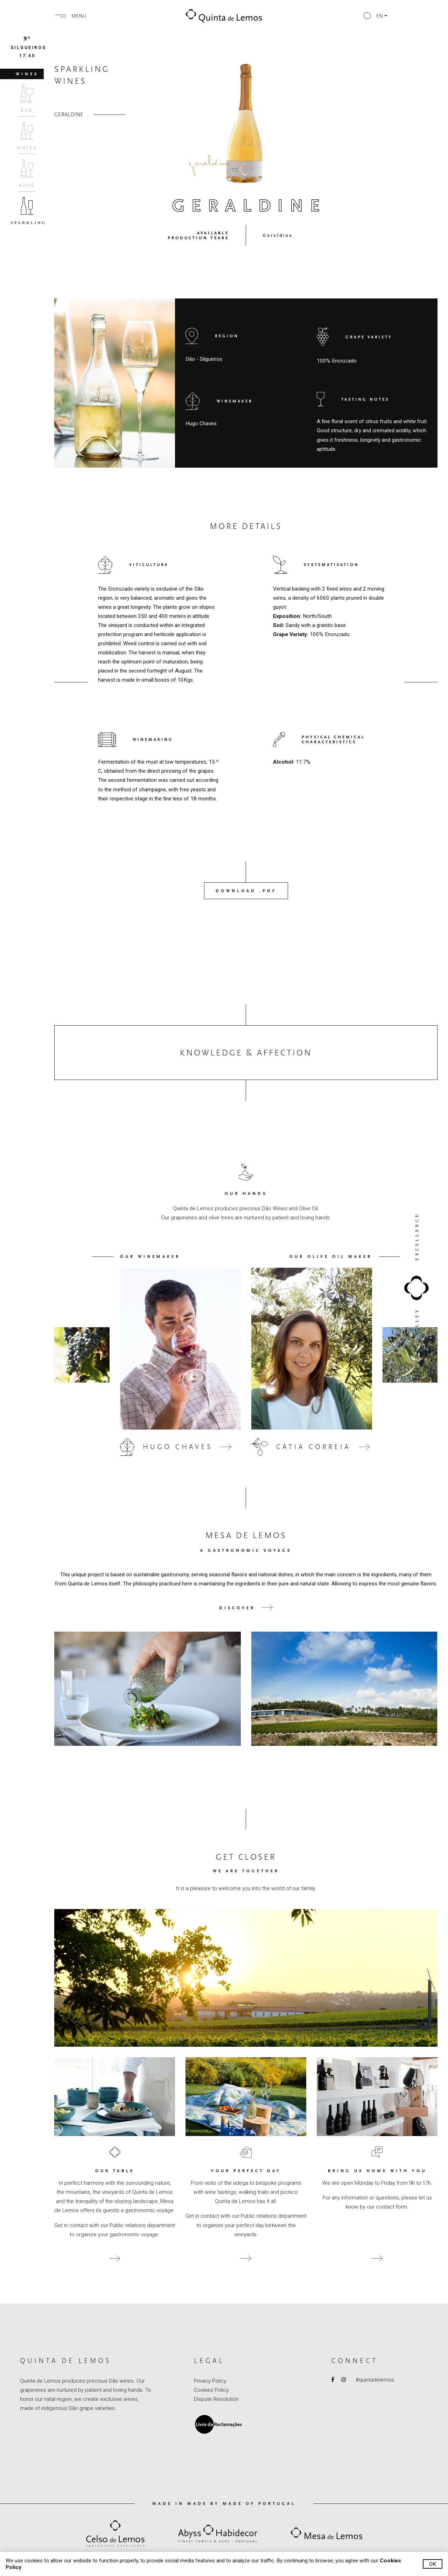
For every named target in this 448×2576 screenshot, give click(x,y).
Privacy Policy (210, 2381)
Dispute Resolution (216, 2399)
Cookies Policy (211, 2390)
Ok (432, 2564)
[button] (375, 15)
